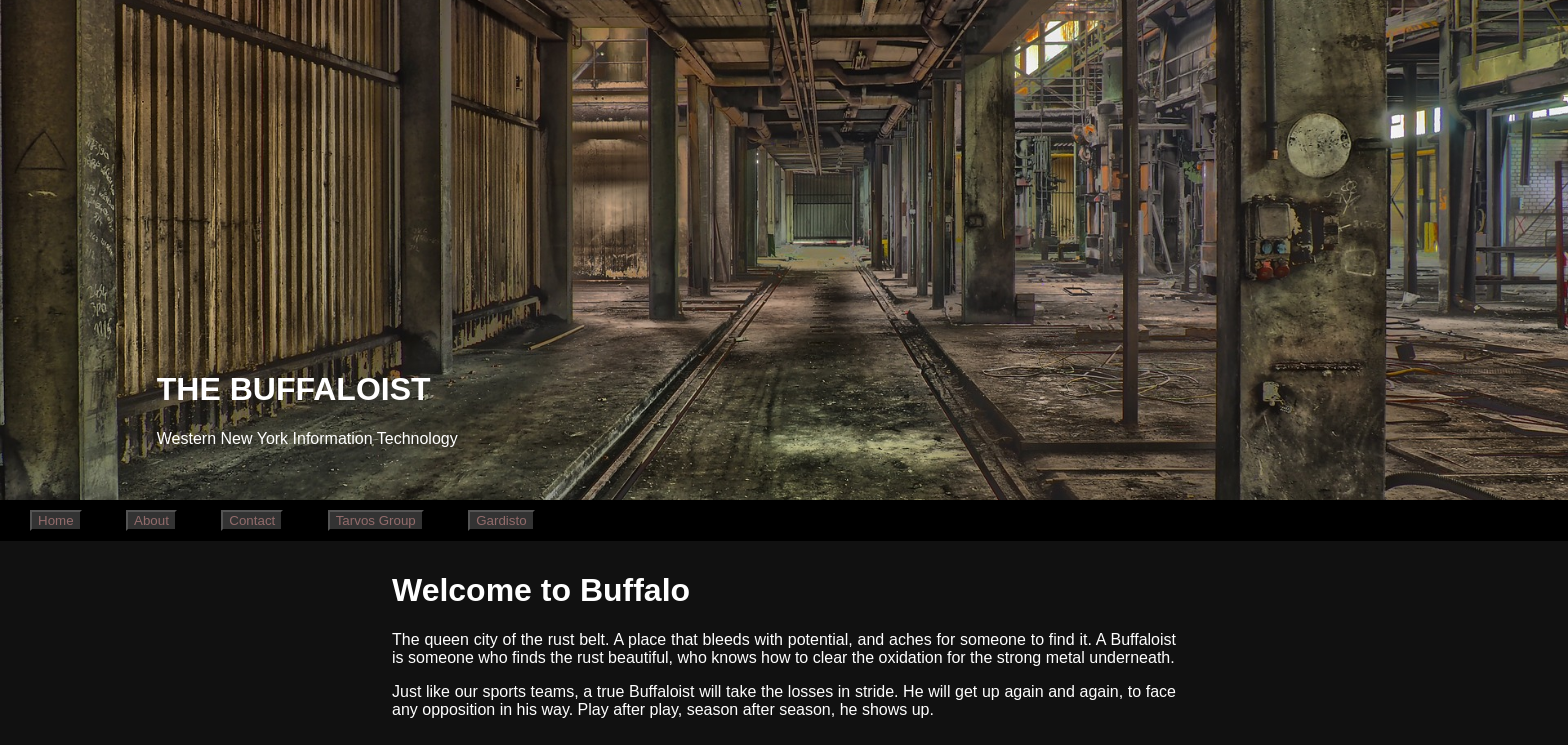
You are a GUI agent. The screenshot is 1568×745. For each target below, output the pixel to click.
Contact (252, 520)
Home (56, 520)
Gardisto (501, 520)
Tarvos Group (376, 520)
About (151, 520)
